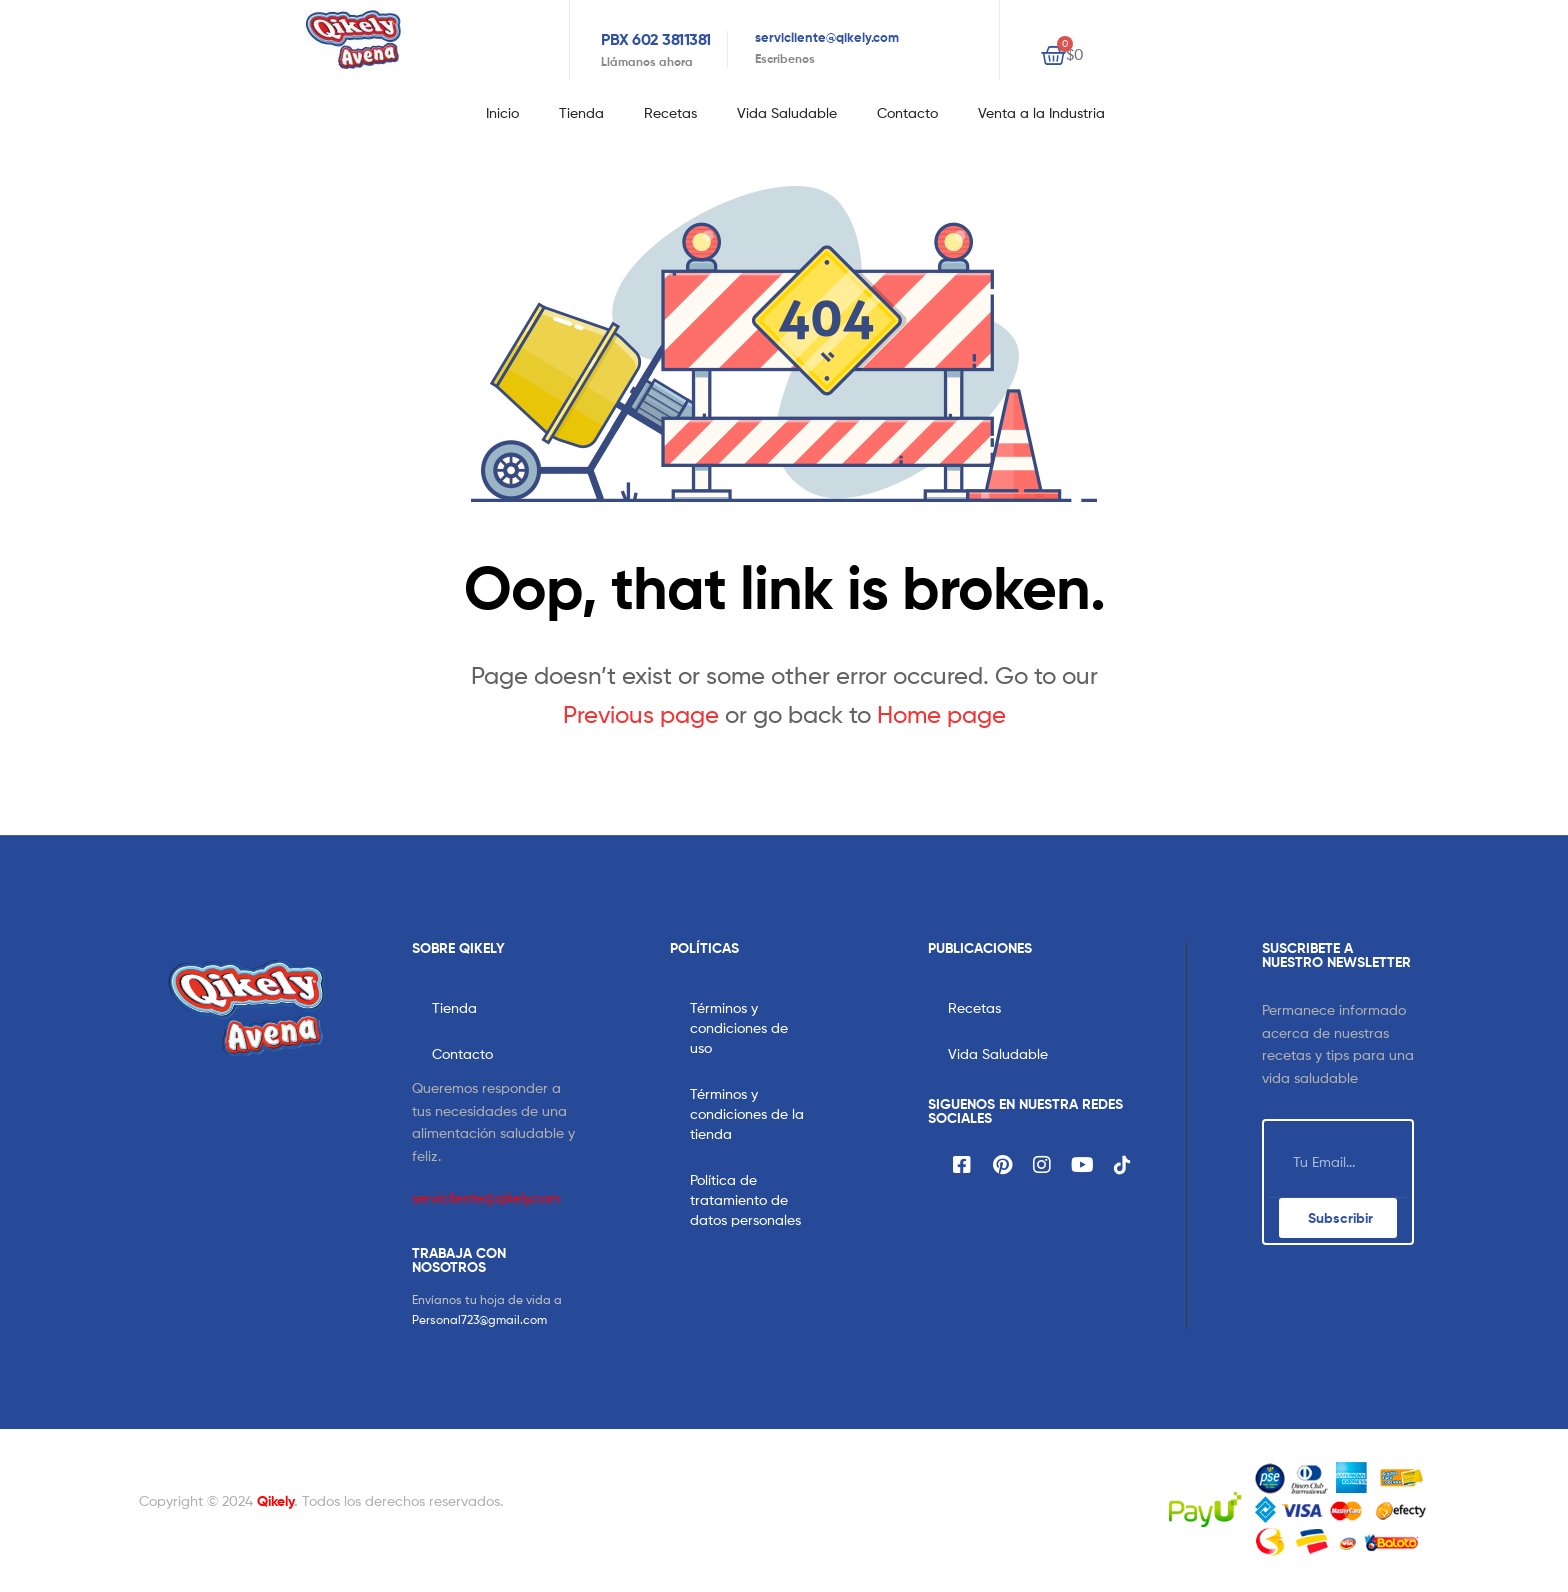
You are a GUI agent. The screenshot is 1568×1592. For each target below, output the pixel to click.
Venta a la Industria (1041, 112)
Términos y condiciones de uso (739, 1027)
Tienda (581, 112)
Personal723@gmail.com (479, 1319)
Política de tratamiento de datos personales (745, 1199)
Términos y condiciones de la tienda (747, 1113)
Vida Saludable (787, 112)
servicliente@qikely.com (827, 37)
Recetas (670, 112)
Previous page (641, 714)
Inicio (502, 112)
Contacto (907, 112)
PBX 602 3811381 (656, 39)
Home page (941, 714)
